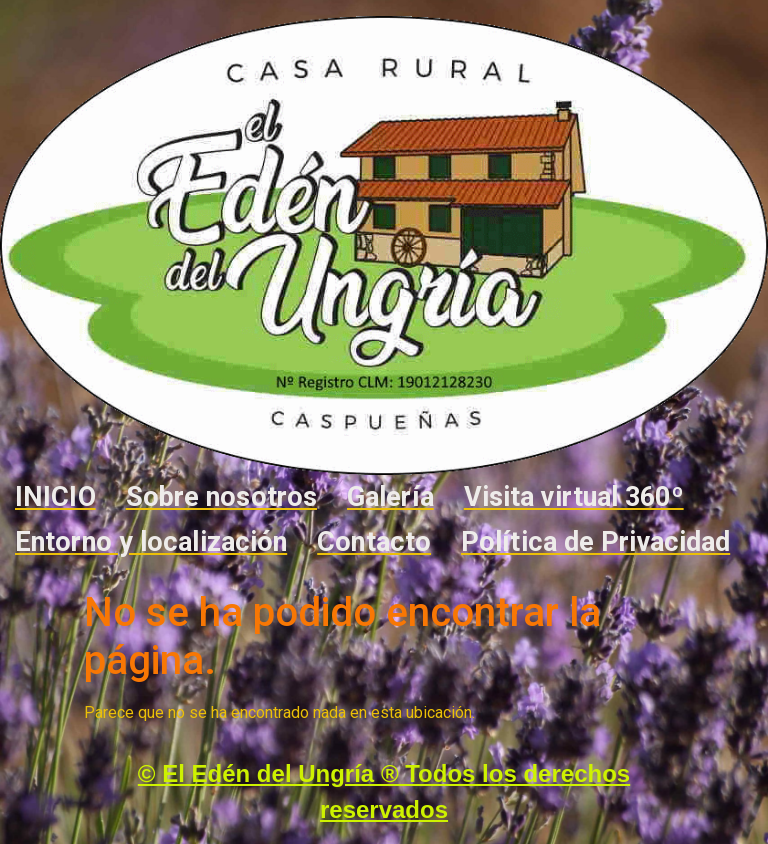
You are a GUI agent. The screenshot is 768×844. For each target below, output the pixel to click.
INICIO (55, 497)
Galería (390, 497)
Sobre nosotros (221, 497)
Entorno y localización (151, 542)
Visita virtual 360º (574, 497)
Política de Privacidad (595, 542)
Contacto (374, 542)
